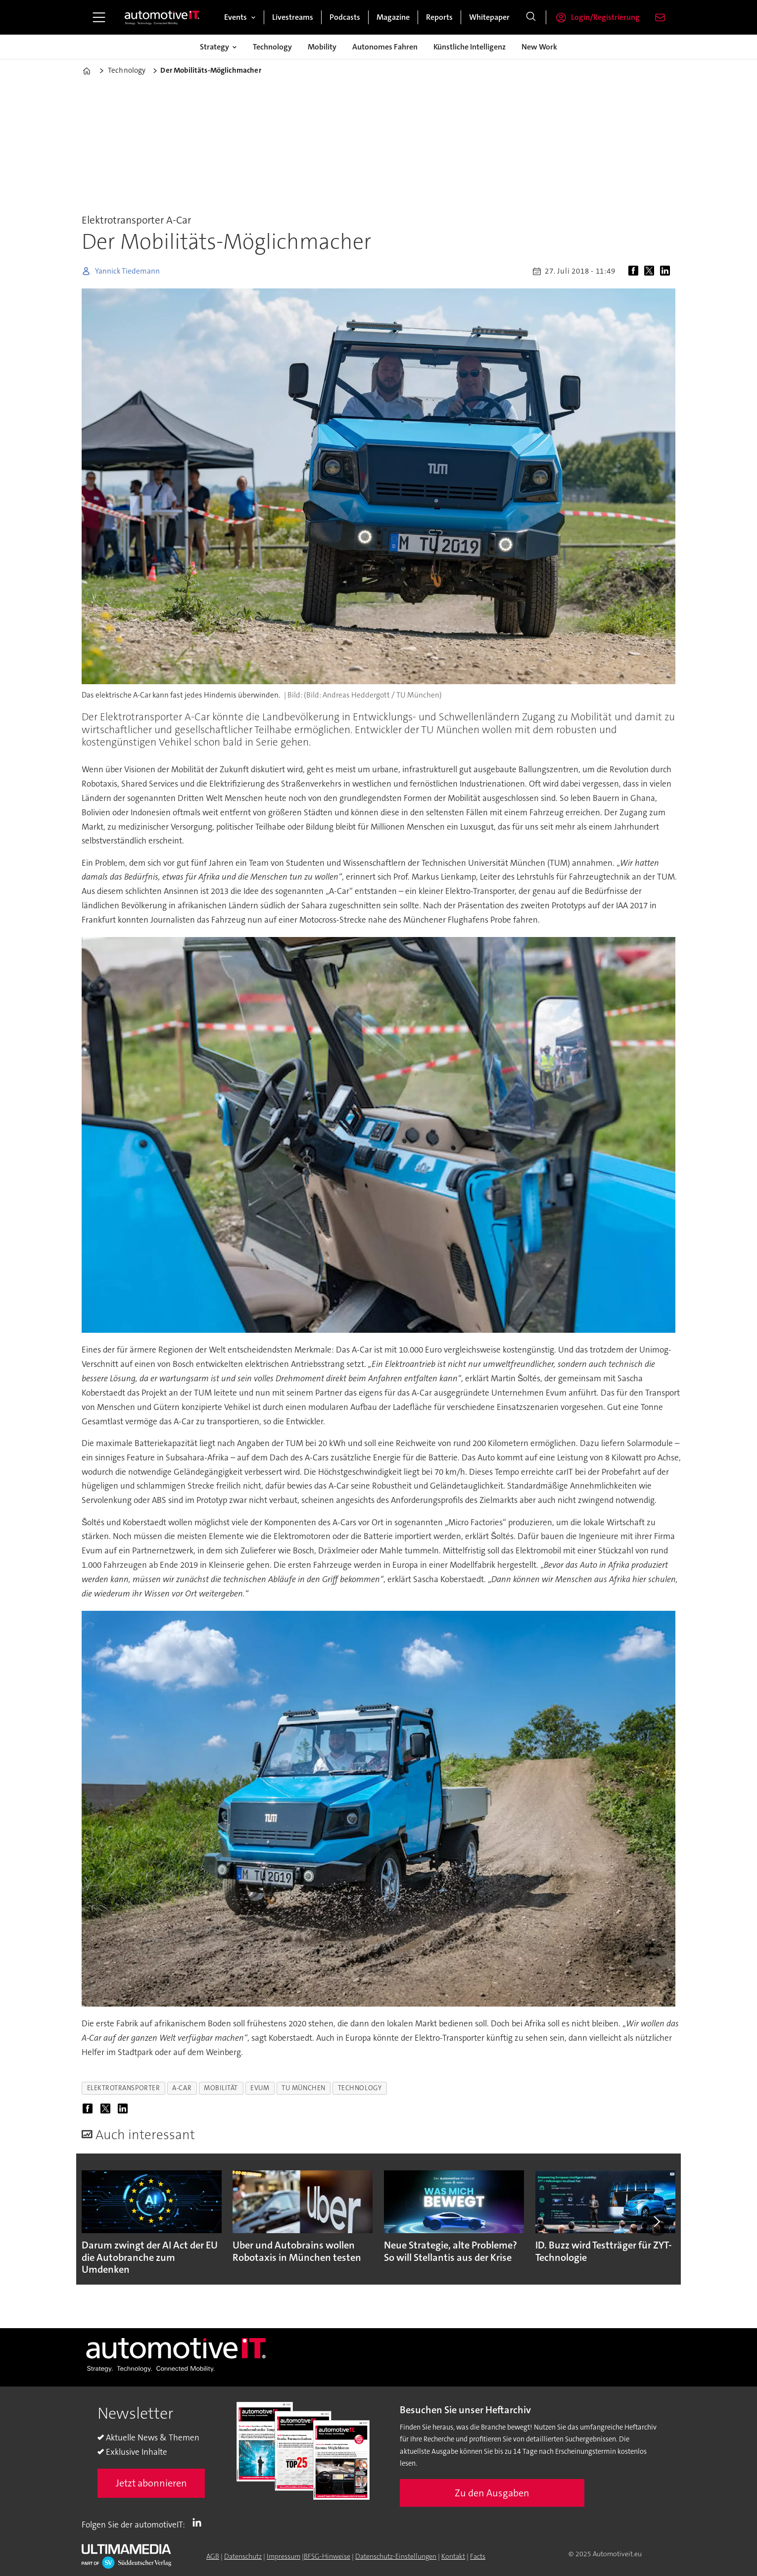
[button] (656, 2222)
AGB (212, 2556)
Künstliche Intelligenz (469, 47)
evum (259, 2088)
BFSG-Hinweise (327, 2556)
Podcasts (345, 17)
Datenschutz (243, 2556)
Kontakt (453, 2556)
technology (359, 2088)
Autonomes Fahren (385, 47)
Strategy (214, 47)
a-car (181, 2088)
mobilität (221, 2088)
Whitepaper (489, 17)
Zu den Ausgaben (492, 2492)
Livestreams (292, 17)
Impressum (283, 2556)
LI (199, 2523)
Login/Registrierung (605, 17)
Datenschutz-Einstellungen (395, 2556)
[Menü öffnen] (99, 17)
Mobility (322, 47)
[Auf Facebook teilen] (635, 271)
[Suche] (531, 17)
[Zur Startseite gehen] (162, 17)
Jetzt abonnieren (151, 2483)
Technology (272, 47)
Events (235, 17)
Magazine (393, 17)
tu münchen (303, 2088)
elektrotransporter (123, 2088)
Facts (477, 2556)
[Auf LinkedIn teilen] (667, 271)
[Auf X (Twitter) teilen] (651, 271)
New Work (539, 47)
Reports (439, 17)
